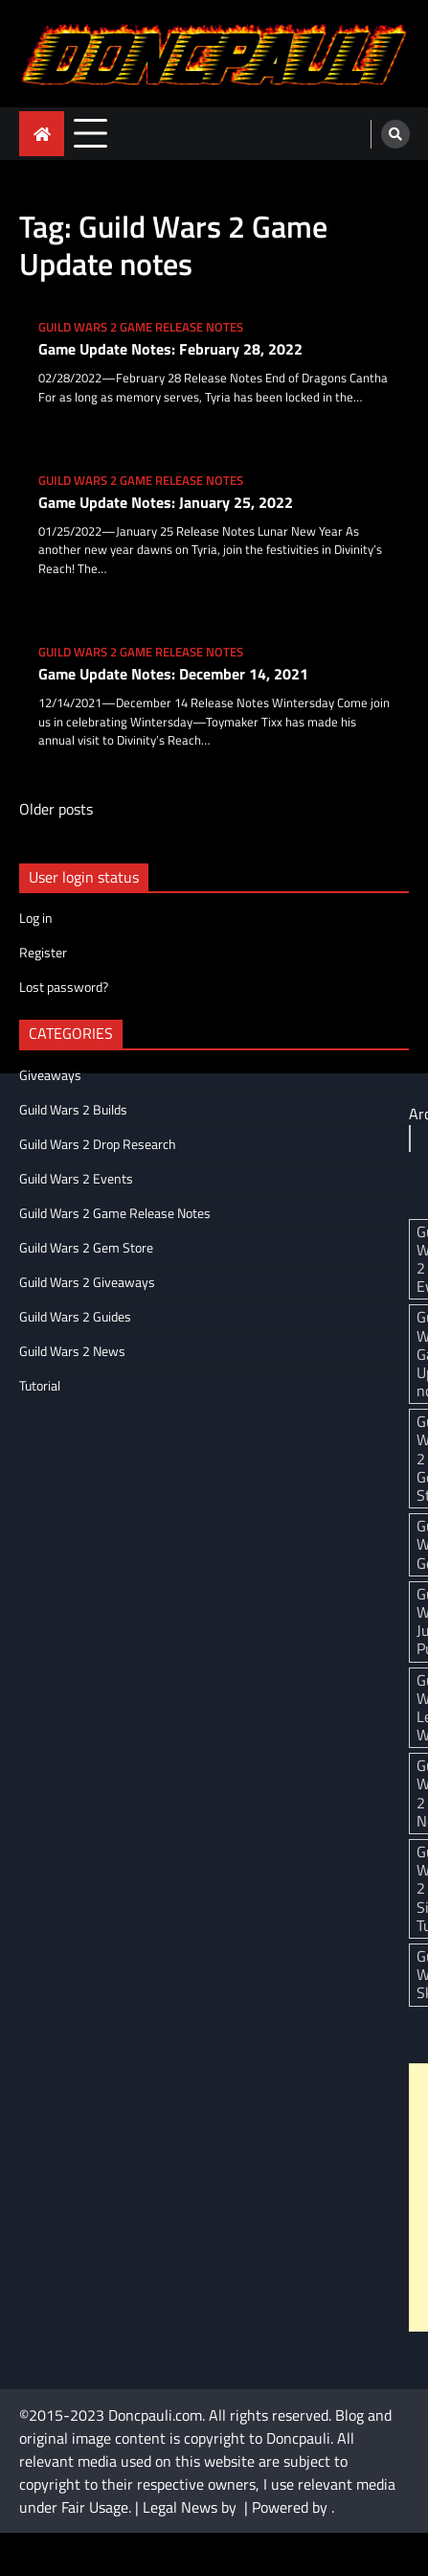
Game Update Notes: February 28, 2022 (170, 349)
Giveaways (50, 1075)
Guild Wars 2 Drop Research (97, 1144)
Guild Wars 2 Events (76, 1178)
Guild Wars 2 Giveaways (87, 1282)
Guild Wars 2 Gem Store (86, 1247)
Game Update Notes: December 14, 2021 (173, 674)
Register (43, 952)
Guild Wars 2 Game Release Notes (140, 327)
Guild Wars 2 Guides (75, 1316)
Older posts (56, 808)
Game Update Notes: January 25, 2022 (165, 503)
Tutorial (39, 1385)
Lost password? (63, 987)
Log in (36, 918)
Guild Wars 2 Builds (73, 1109)
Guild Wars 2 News (72, 1351)
